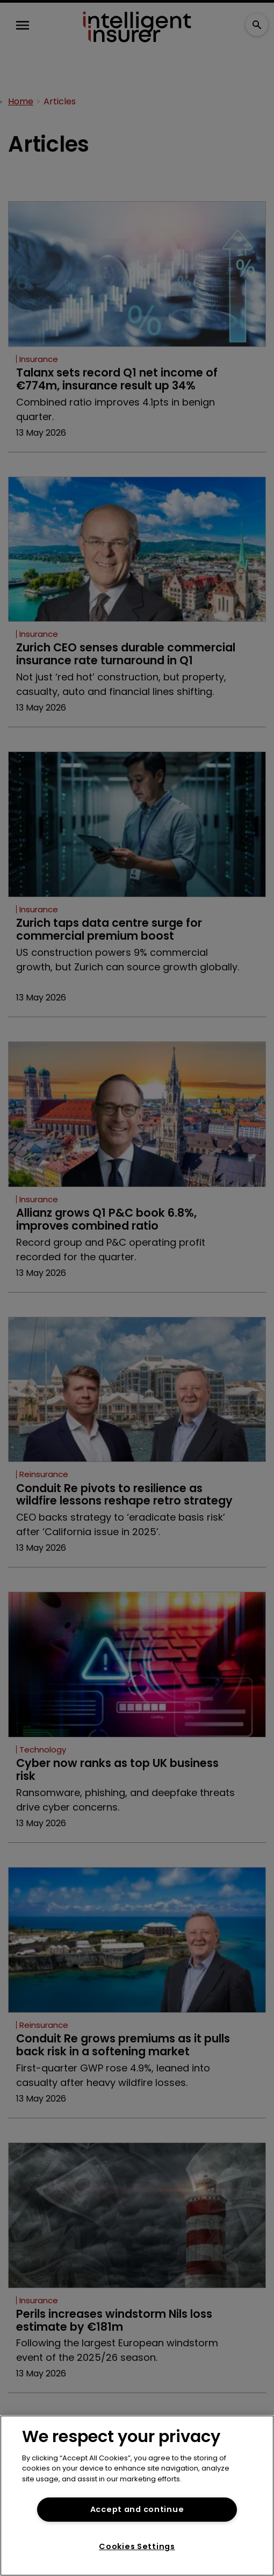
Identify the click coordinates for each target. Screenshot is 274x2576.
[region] (137, 2495)
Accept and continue (137, 2509)
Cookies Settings (137, 2546)
